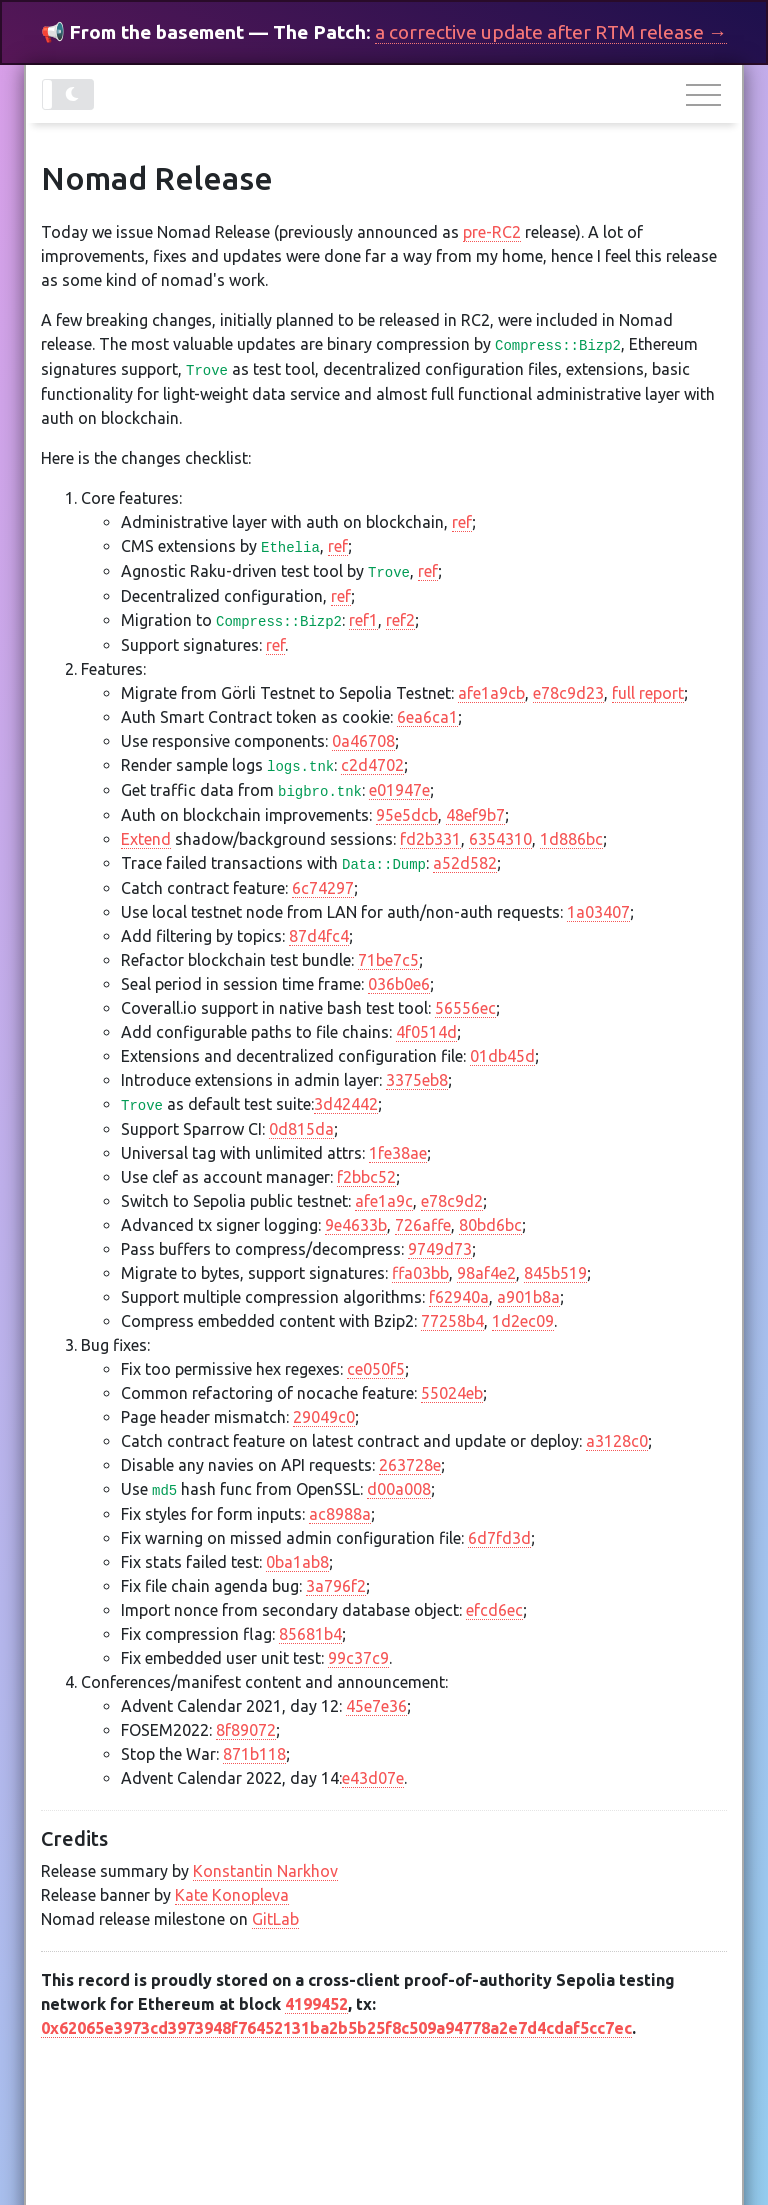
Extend (146, 839)
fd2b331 (430, 839)
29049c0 (324, 1417)
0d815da (301, 1129)
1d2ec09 (523, 1321)
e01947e (399, 790)
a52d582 (465, 863)
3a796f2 (336, 1586)
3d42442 (346, 1104)
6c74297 (323, 888)
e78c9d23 (568, 693)
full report (648, 693)
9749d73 (440, 1249)
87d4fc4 (319, 936)
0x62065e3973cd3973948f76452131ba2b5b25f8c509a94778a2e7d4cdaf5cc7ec (336, 2028)
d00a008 (399, 1489)
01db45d (502, 1056)
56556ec (465, 1008)
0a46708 (363, 741)
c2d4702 (372, 765)
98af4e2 (486, 1273)
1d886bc (571, 839)
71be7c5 (388, 960)
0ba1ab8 (297, 1562)
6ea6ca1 (427, 717)
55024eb (452, 1393)
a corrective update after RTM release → (551, 32)
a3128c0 (617, 1441)
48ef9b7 (475, 815)
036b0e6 (399, 984)
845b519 (555, 1273)
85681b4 (310, 1634)
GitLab (275, 1919)
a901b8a (528, 1297)
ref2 (400, 620)
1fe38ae (398, 1153)
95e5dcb (407, 815)
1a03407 (598, 912)
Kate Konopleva (232, 1895)
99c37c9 (358, 1658)
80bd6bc (490, 1225)
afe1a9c (384, 1201)
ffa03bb (420, 1273)
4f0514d (426, 1032)
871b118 (254, 1754)
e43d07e (373, 1778)
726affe (423, 1225)
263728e (410, 1465)
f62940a (459, 1297)
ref (462, 522)
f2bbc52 (366, 1177)
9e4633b (356, 1225)
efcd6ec (494, 1610)
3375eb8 (417, 1080)
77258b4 (452, 1321)
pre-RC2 (492, 232)
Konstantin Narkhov (265, 1871)
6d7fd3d (499, 1538)
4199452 (316, 2004)
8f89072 (246, 1730)
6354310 (500, 839)
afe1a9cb (491, 693)
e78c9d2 (452, 1201)
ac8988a (340, 1514)
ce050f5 (376, 1369)
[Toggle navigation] (706, 95)
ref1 (363, 620)
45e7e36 (376, 1706)
